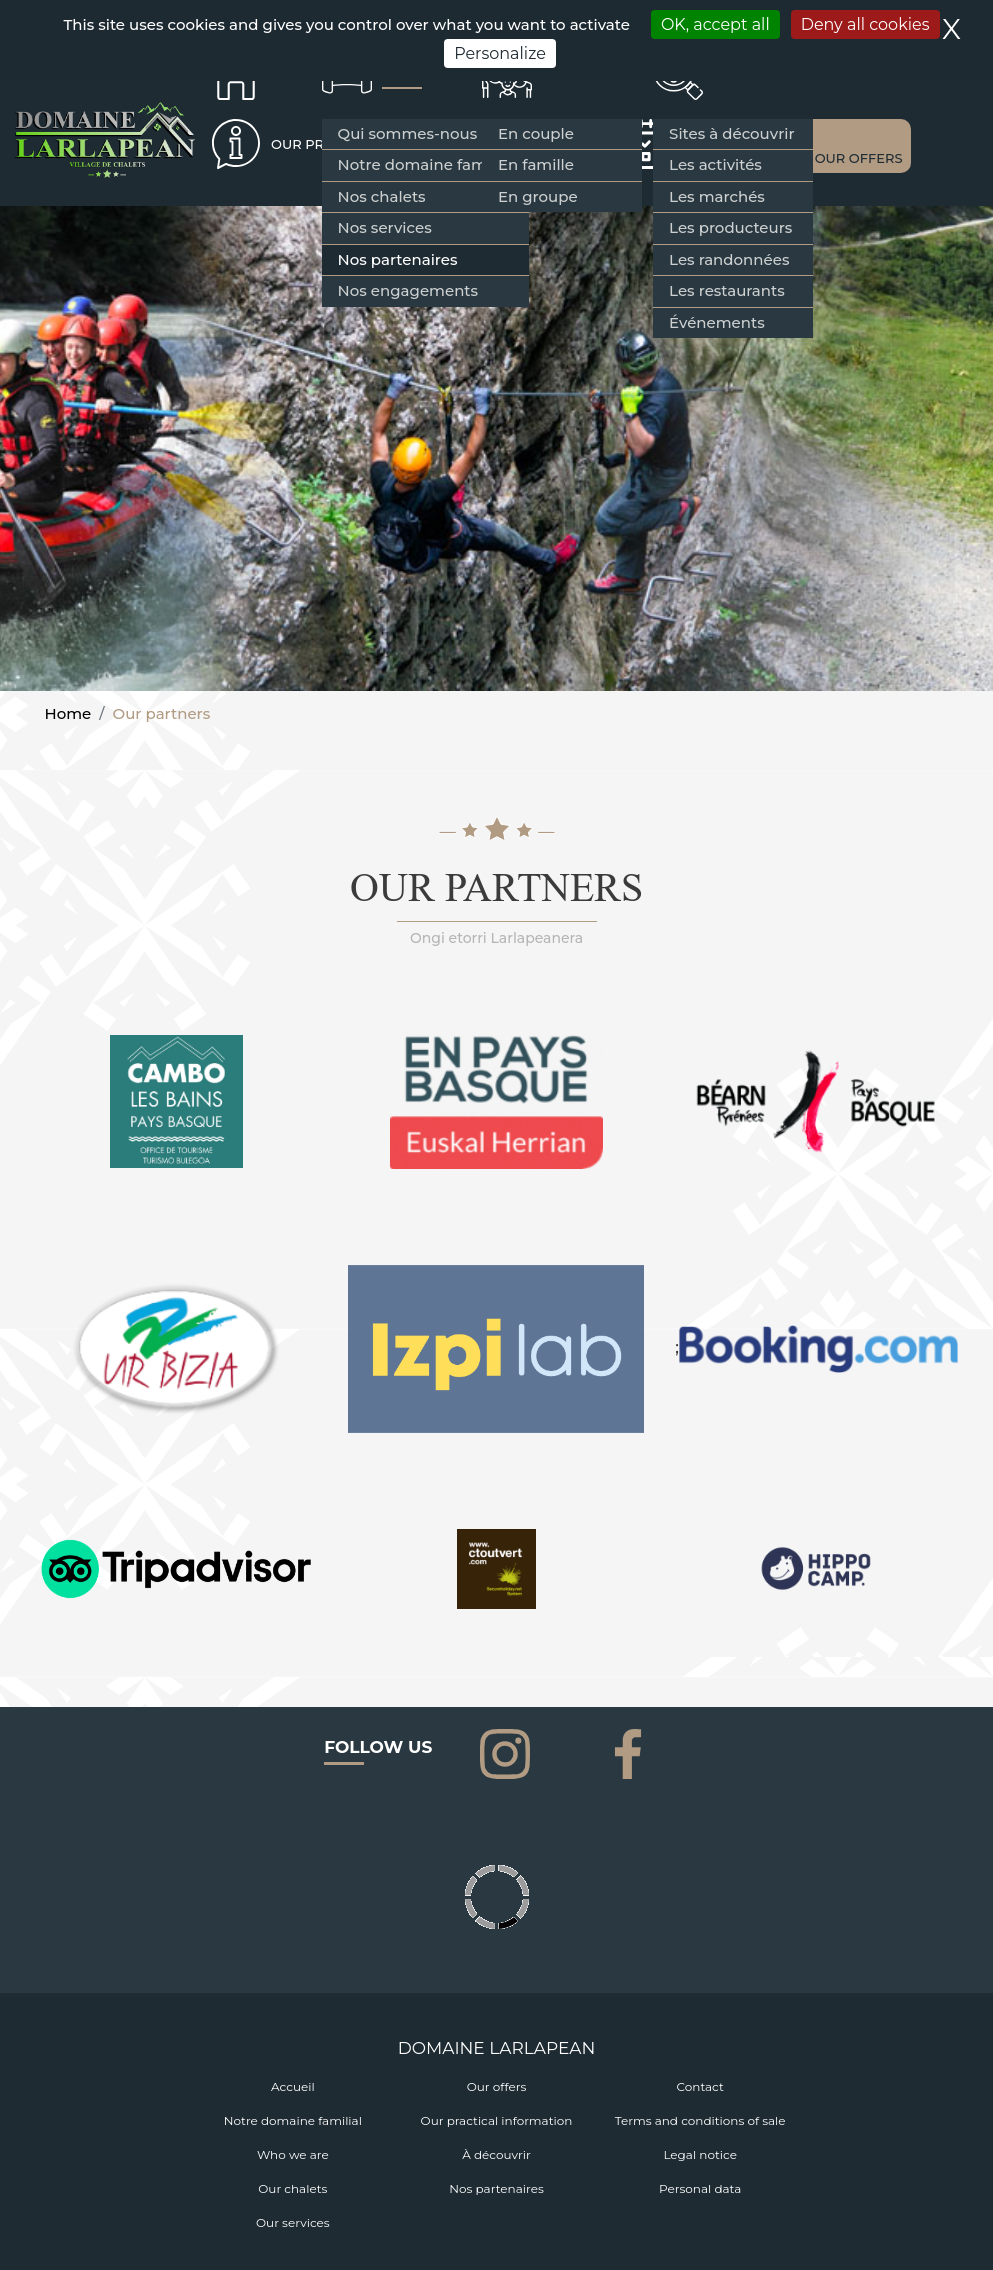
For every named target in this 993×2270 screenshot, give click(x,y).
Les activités (715, 164)
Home (68, 713)
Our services (293, 2222)
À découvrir (496, 2154)
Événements (717, 322)
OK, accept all (715, 24)
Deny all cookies (865, 24)
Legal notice (700, 2154)
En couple (536, 133)
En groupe (538, 196)
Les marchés (717, 196)
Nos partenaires (398, 259)
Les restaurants (727, 290)
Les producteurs (730, 227)
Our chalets (292, 2188)
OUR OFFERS (859, 158)
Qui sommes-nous (408, 133)
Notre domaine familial (425, 164)
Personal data (700, 2188)
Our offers (497, 2086)
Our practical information (497, 2120)
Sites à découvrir (731, 133)
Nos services (385, 227)
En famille (536, 164)
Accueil (293, 2086)
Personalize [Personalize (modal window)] (500, 53)
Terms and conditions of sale (700, 2120)
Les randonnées (729, 259)
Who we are (293, 2154)
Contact (700, 2086)
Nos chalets (382, 196)
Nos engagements (408, 290)
